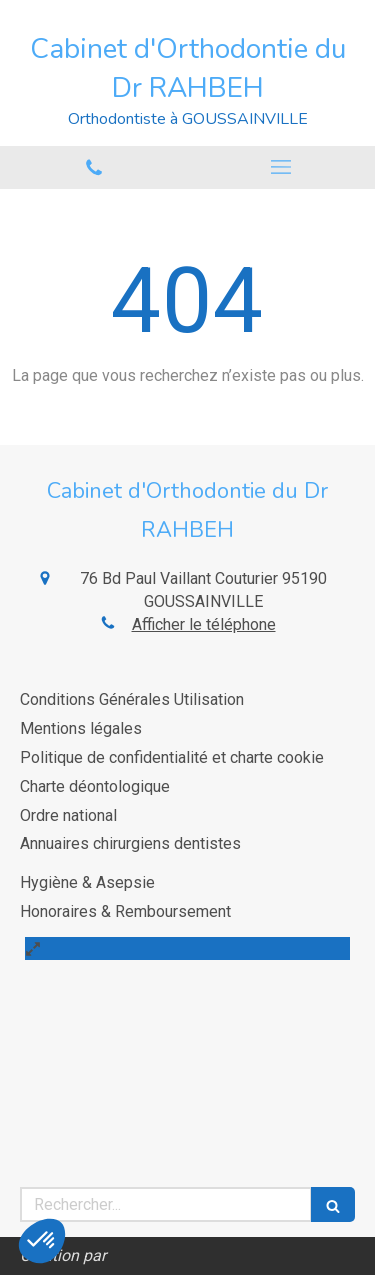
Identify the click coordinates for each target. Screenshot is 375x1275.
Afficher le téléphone (204, 624)
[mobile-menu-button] (282, 167)
